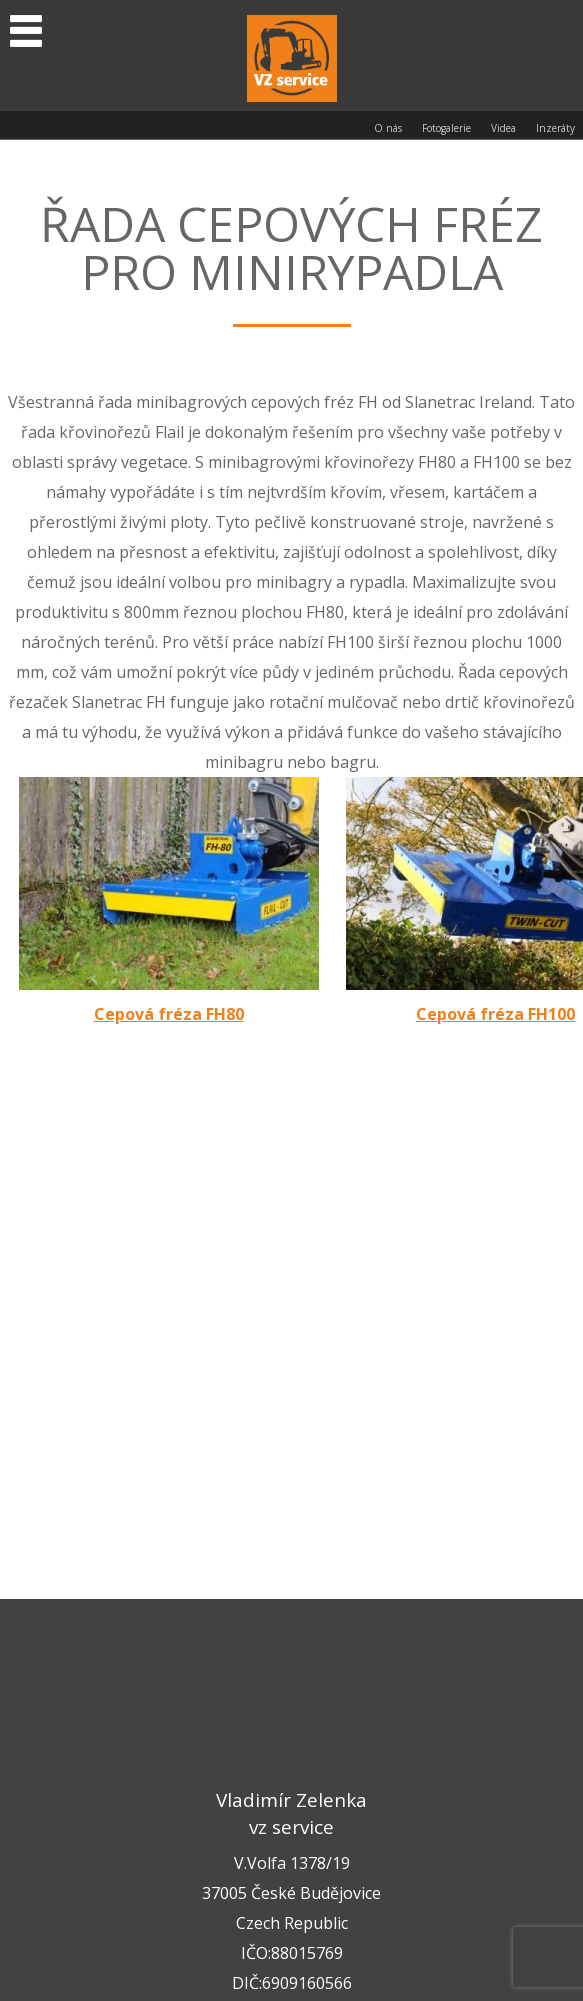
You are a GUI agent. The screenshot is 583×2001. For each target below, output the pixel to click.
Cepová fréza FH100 (495, 1014)
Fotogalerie (446, 128)
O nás (388, 128)
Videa (503, 128)
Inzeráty (555, 128)
